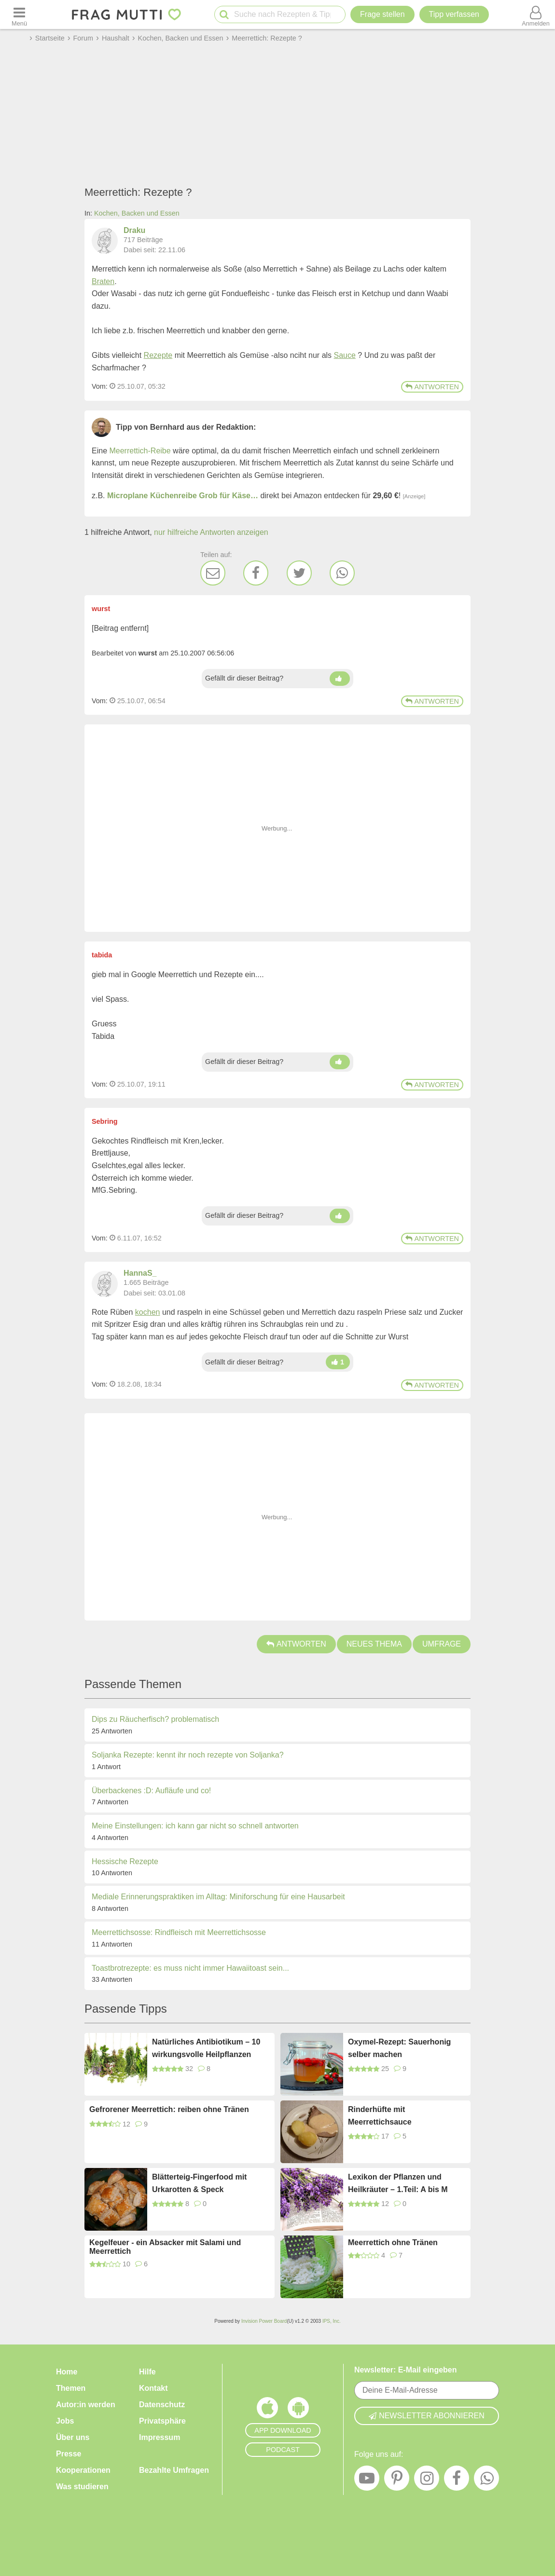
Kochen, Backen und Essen (137, 213)
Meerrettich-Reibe (139, 451)
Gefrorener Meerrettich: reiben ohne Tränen (169, 2109)
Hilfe (147, 2372)
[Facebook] (255, 573)
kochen (147, 1312)
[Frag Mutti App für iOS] (267, 2410)
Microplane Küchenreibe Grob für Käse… (182, 495)
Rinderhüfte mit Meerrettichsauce (380, 2115)
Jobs (65, 2421)
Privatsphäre (162, 2421)
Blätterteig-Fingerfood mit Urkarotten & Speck (199, 2183)
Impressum (159, 2437)
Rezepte (158, 355)
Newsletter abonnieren (427, 2416)
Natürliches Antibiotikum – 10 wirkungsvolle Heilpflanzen (206, 2048)
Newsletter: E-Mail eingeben (405, 2370)
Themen (70, 2388)
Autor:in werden (85, 2404)
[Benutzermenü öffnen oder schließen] (535, 14)
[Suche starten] (224, 15)
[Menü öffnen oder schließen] (19, 14)
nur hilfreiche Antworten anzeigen (211, 532)
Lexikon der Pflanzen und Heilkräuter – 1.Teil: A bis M (398, 2183)
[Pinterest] (396, 2480)
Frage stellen (382, 14)
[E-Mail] (212, 573)
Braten (103, 281)
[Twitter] (299, 573)
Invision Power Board (264, 2321)
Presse (69, 2454)
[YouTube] (366, 2480)
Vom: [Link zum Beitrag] (100, 386)
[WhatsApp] (342, 573)
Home (66, 2372)
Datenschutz (162, 2404)
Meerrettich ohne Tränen (393, 2242)
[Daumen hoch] (340, 678)
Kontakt (153, 2388)
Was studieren (82, 2486)
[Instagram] (426, 2480)
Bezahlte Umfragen (174, 2470)
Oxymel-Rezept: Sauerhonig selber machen (399, 2048)
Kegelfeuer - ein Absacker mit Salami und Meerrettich (165, 2246)
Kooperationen (83, 2470)
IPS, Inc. (331, 2321)
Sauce (345, 355)
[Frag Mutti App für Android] (298, 2410)
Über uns (72, 2437)
